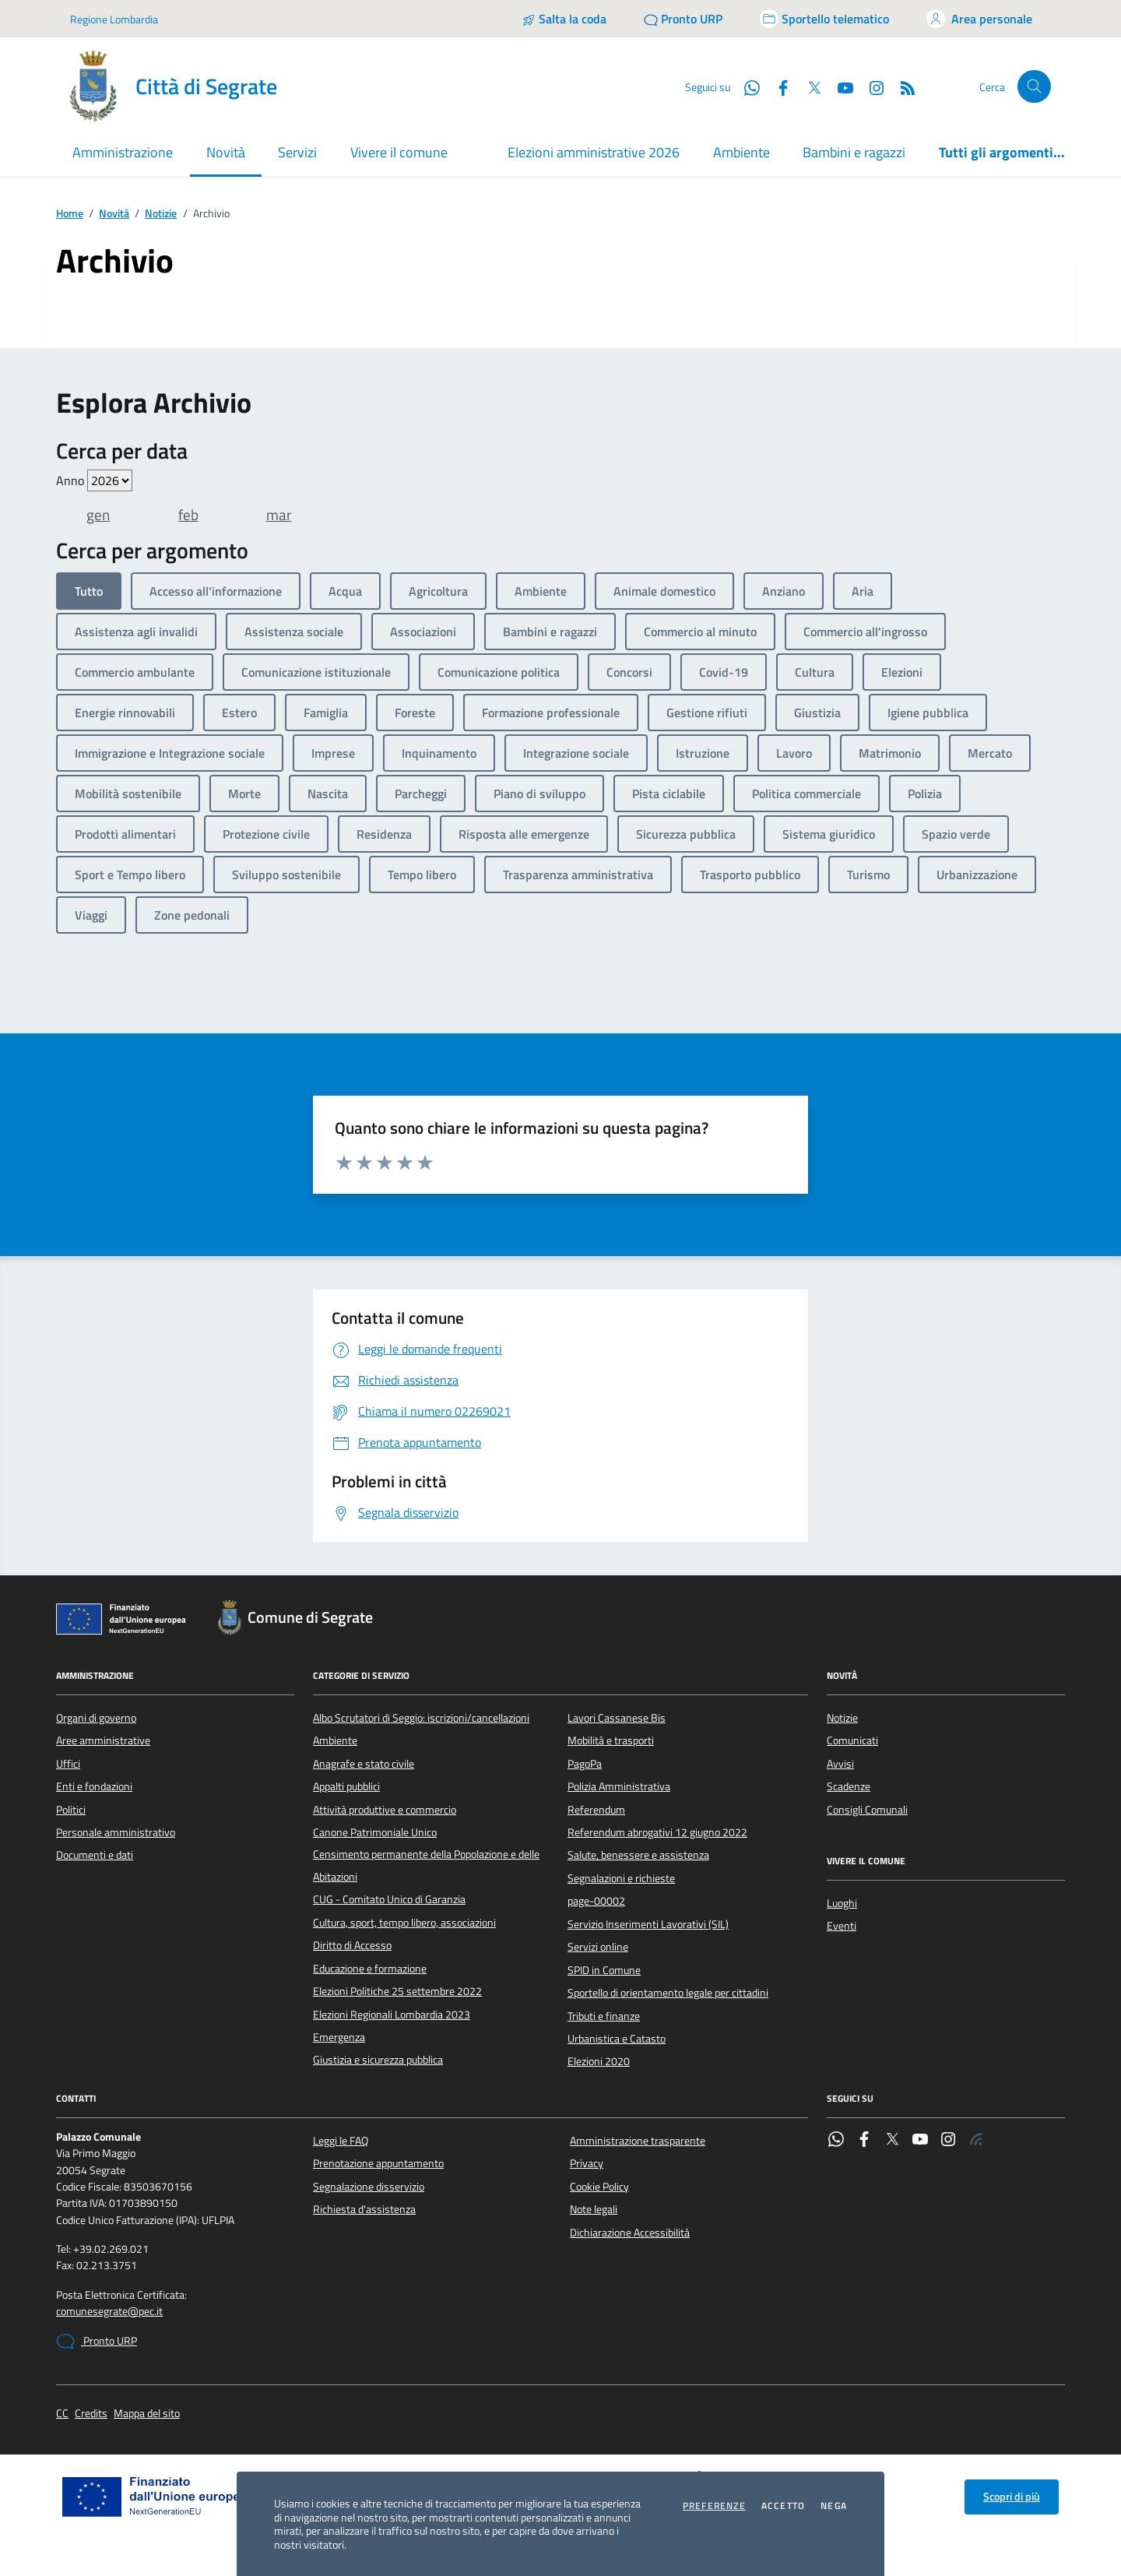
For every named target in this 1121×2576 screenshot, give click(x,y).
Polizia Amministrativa (619, 1786)
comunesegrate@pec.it (109, 2311)
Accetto (783, 2506)
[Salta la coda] (564, 18)
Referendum (596, 1809)
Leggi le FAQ (340, 2140)
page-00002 (596, 1900)
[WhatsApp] (745, 86)
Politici (71, 1809)
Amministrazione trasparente (637, 2140)
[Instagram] (870, 86)
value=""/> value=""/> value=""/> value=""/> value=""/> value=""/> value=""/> (109, 480)
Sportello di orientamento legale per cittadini (668, 1992)
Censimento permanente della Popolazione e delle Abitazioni (426, 1865)
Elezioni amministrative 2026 (594, 152)
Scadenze (848, 1786)
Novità (114, 214)
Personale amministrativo (115, 1832)
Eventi (841, 1925)
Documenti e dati (94, 1854)
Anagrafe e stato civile (363, 1763)
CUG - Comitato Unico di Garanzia (389, 1899)
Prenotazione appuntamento (378, 2163)
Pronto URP (96, 2341)
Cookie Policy (599, 2186)
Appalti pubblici (346, 1786)
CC (62, 2413)
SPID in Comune (604, 1970)
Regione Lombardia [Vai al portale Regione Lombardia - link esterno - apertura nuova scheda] (114, 19)
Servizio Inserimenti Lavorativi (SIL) (648, 1924)
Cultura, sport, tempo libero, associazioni (404, 1922)
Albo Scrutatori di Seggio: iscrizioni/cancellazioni (421, 1717)
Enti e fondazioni (94, 1786)
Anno (94, 480)
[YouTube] (839, 86)
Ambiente (741, 152)
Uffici (68, 1763)
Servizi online (598, 1946)
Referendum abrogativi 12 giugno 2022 (657, 1832)
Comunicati (852, 1740)
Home (69, 214)
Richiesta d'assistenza (364, 2209)
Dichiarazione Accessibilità (630, 2232)
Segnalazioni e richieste (621, 1878)
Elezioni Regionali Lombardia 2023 (391, 2014)
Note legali (593, 2209)
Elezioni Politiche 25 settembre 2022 (397, 1991)
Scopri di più (1011, 2496)
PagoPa (585, 1763)
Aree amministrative (103, 1740)
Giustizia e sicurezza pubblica (378, 2059)
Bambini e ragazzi (854, 152)
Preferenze (714, 2506)
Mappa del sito (147, 2413)
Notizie (161, 214)
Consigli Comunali (867, 1809)
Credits (91, 2413)
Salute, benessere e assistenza (638, 1854)
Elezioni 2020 (599, 2061)
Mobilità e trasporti (611, 1740)
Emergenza (339, 2037)
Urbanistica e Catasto (617, 2038)
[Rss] (901, 86)
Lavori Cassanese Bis (617, 1717)
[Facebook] (776, 86)
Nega (834, 2506)
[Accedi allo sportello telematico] (824, 18)
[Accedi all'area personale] (979, 18)
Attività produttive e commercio (384, 1809)
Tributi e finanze (604, 2016)
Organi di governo (96, 1717)
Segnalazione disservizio (368, 2186)
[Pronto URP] (683, 18)
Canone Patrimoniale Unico (375, 1832)
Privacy (586, 2163)
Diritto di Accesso (352, 1945)
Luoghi (842, 1903)
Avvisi (840, 1763)
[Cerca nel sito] (1034, 87)
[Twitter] (808, 86)
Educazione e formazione (370, 1968)
